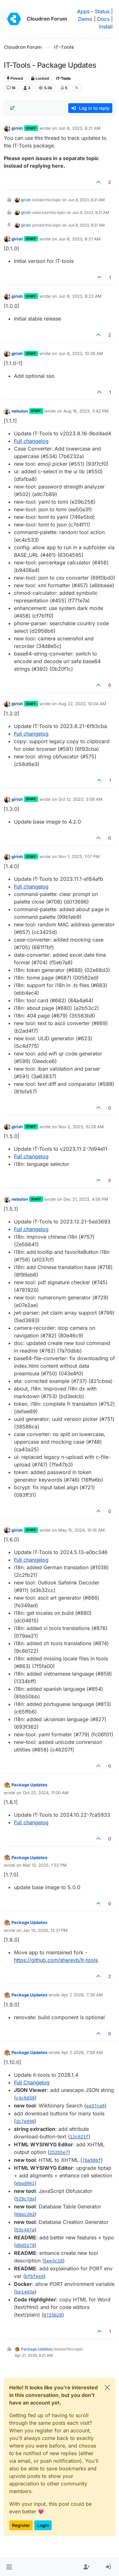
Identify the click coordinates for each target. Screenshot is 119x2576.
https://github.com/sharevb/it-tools (56, 1960)
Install (106, 26)
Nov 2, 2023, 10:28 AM (81, 1126)
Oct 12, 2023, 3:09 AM (80, 799)
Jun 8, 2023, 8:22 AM (80, 296)
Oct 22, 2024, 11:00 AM (46, 1792)
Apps (83, 11)
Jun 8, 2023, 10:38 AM (80, 353)
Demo (85, 19)
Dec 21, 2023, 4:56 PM (85, 1199)
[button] (9, 2567)
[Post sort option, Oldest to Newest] (12, 108)
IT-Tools (63, 78)
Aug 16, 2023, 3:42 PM (86, 411)
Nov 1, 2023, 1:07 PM (79, 856)
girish (17, 128)
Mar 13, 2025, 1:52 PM (45, 1865)
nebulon (19, 411)
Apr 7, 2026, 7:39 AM (82, 1994)
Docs (103, 19)
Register (21, 2525)
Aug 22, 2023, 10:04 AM (82, 703)
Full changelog (31, 441)
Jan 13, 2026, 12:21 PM (45, 1930)
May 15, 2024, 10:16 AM (81, 1530)
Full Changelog (32, 2082)
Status (102, 11)
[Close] (107, 2387)
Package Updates (29, 1784)
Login (43, 2525)
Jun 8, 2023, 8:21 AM (79, 128)
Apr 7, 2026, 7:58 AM (82, 2052)
